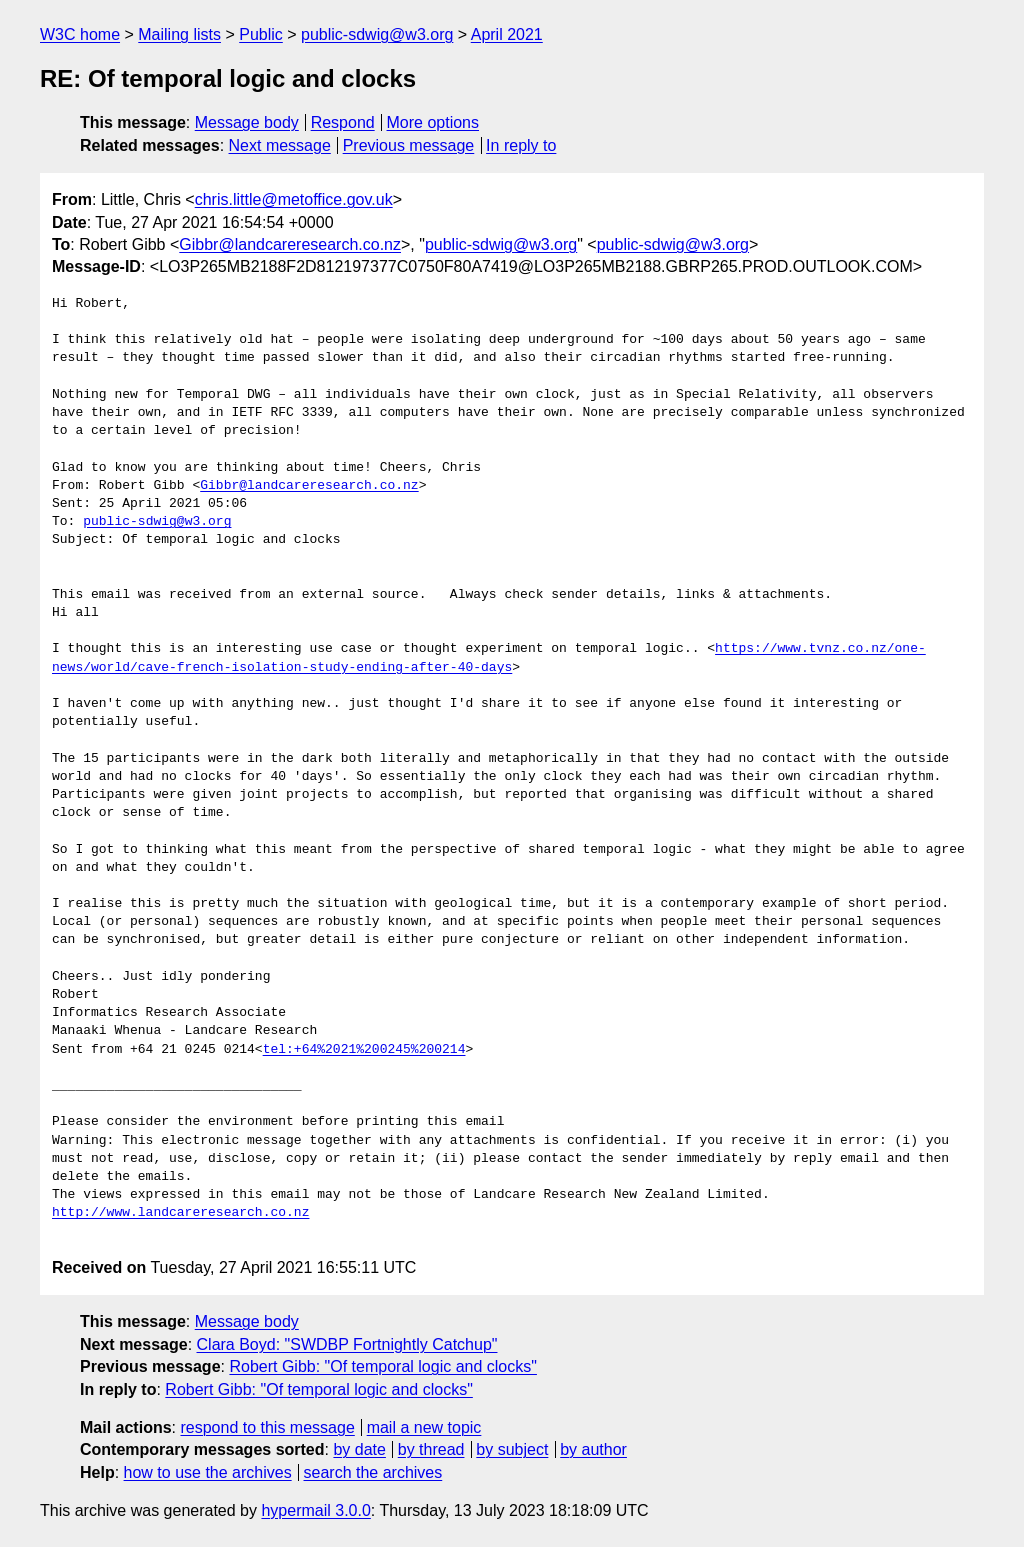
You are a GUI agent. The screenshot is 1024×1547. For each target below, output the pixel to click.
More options (433, 122)
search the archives (373, 1472)
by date (359, 1449)
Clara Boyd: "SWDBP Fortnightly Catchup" (347, 1344)
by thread (431, 1449)
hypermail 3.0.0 (315, 1510)
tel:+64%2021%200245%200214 (364, 1050)
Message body (247, 122)
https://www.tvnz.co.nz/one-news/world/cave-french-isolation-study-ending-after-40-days (489, 658)
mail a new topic (424, 1427)
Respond (343, 122)
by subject (512, 1449)
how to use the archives (208, 1472)
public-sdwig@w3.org (377, 34)
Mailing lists (179, 34)
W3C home (80, 34)
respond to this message (267, 1427)
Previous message (409, 145)
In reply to (521, 145)
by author (593, 1449)
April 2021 (507, 34)
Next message (280, 145)
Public (261, 34)
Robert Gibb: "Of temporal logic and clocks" (383, 1366)
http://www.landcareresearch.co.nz (180, 1213)
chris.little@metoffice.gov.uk (294, 199)
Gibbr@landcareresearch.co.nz (290, 244)
